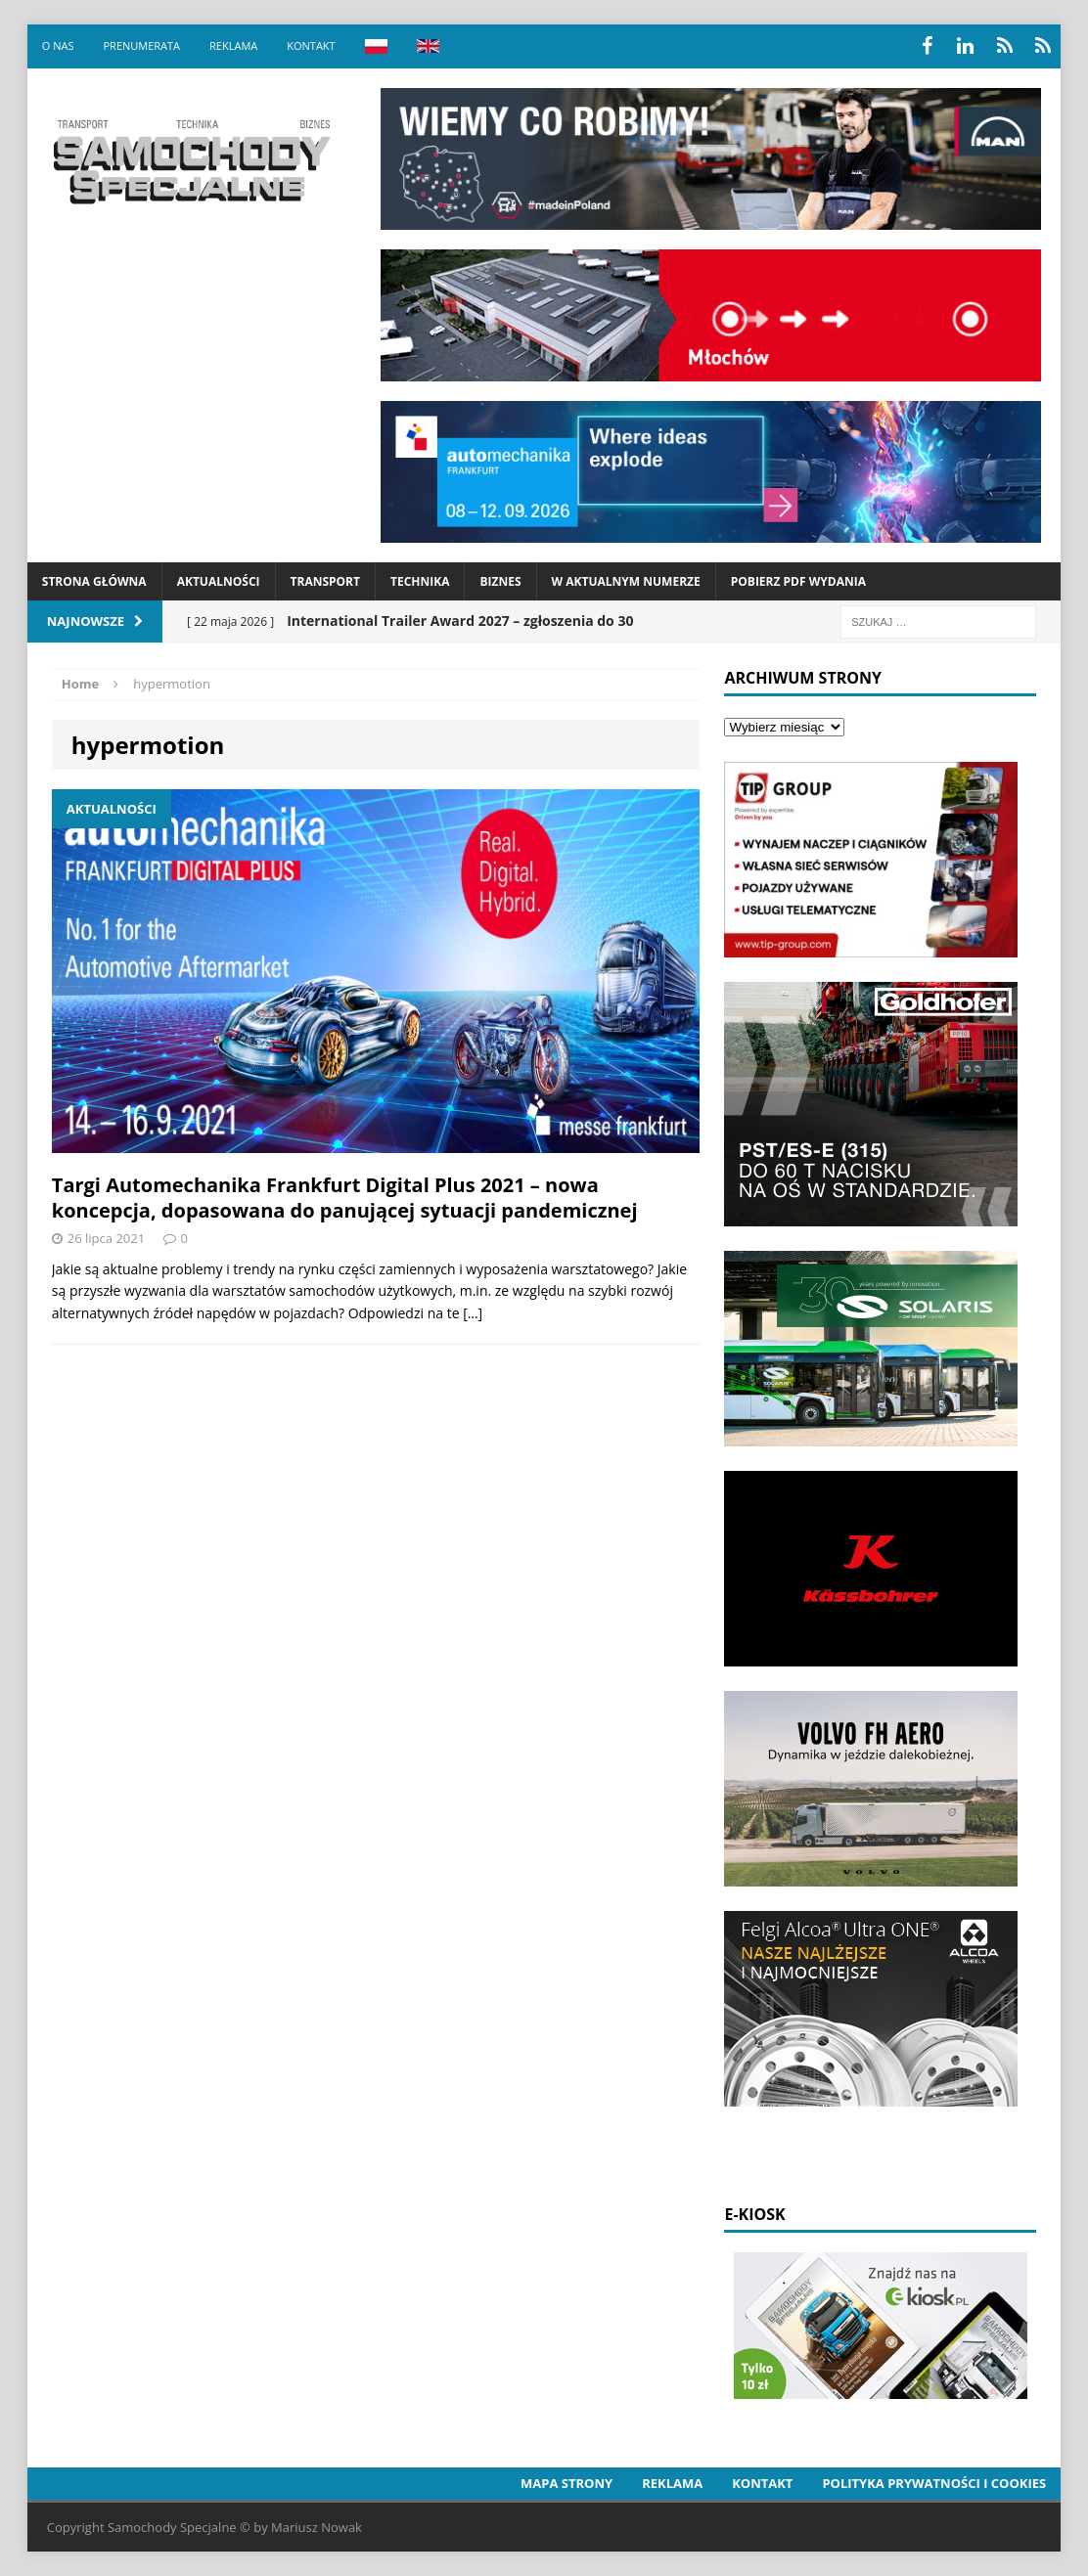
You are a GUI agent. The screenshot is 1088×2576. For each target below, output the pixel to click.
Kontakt (311, 45)
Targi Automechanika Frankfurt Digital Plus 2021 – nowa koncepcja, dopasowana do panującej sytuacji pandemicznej (345, 1197)
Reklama (233, 45)
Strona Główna (94, 581)
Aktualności (218, 581)
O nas (58, 45)
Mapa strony (566, 2483)
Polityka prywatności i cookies (934, 2483)
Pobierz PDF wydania (798, 581)
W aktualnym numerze (626, 581)
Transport (325, 581)
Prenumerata (141, 45)
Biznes (500, 581)
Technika (419, 581)
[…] (472, 1313)
